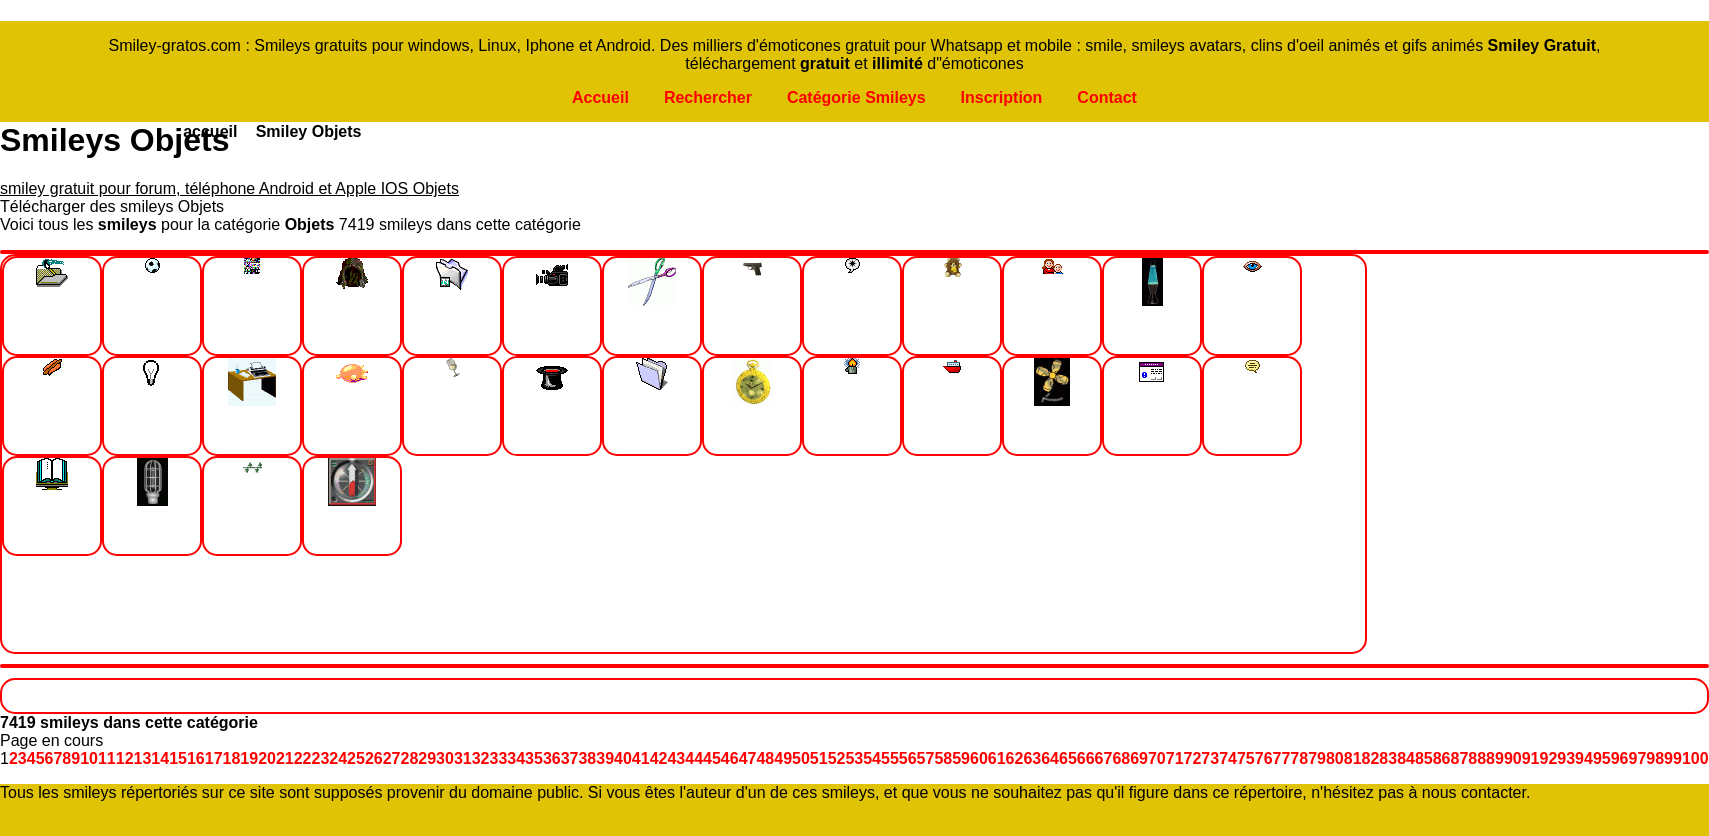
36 (552, 758)
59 (961, 758)
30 (445, 758)
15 (178, 758)
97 (1637, 758)
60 (979, 758)
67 (1104, 758)
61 (997, 758)
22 (303, 758)
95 (1602, 758)
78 (1299, 758)
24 (338, 758)
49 (783, 758)
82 (1371, 758)
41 (641, 758)
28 (410, 758)
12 (125, 758)
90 (1513, 758)
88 (1477, 758)
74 (1228, 758)
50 (801, 758)
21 (285, 758)
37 (570, 758)
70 (1157, 758)
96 (1620, 758)
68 (1121, 758)
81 (1353, 758)
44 (694, 758)
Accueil (600, 97)
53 (854, 758)
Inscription (1002, 97)
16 (196, 758)
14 (160, 758)
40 (623, 758)
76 (1264, 758)
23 (321, 758)
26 (374, 758)
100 (1695, 758)
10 (89, 758)
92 (1549, 758)
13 (143, 758)
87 (1460, 758)
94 (1584, 758)
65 (1068, 758)
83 (1388, 758)
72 (1193, 758)
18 (232, 758)
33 (498, 758)
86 (1442, 758)
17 (214, 758)
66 (1086, 758)
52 (837, 758)
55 (890, 758)
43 (676, 758)
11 (107, 758)
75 (1246, 758)
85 (1424, 758)
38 (587, 758)
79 (1317, 758)
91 (1531, 758)
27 (392, 758)
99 (1673, 758)
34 (516, 758)
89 (1495, 758)
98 (1655, 758)
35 (534, 758)
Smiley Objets (309, 131)
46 (730, 758)
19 (249, 758)
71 (1175, 758)
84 (1406, 758)
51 (819, 758)
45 (712, 758)
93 (1566, 758)
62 (1015, 758)
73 (1210, 758)
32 (481, 758)
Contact (1107, 97)
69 (1139, 758)
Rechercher (708, 97)
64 (1050, 758)
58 (943, 758)
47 (748, 758)
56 (908, 758)
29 (427, 758)
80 (1335, 758)
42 (659, 758)
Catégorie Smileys (856, 97)
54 (872, 758)
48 (765, 758)
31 (463, 758)
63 (1032, 758)
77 (1282, 758)
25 (356, 758)
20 (267, 758)
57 (926, 758)
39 (605, 758)
